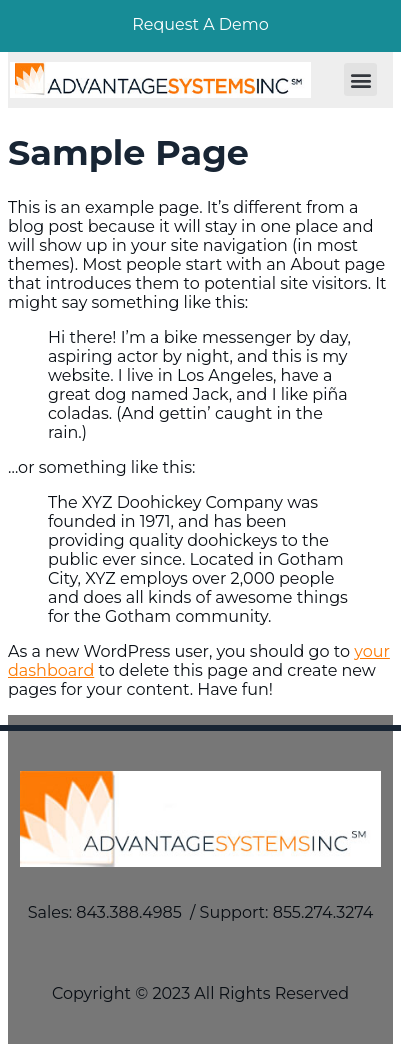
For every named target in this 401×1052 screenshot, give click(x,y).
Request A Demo (200, 24)
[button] (360, 79)
